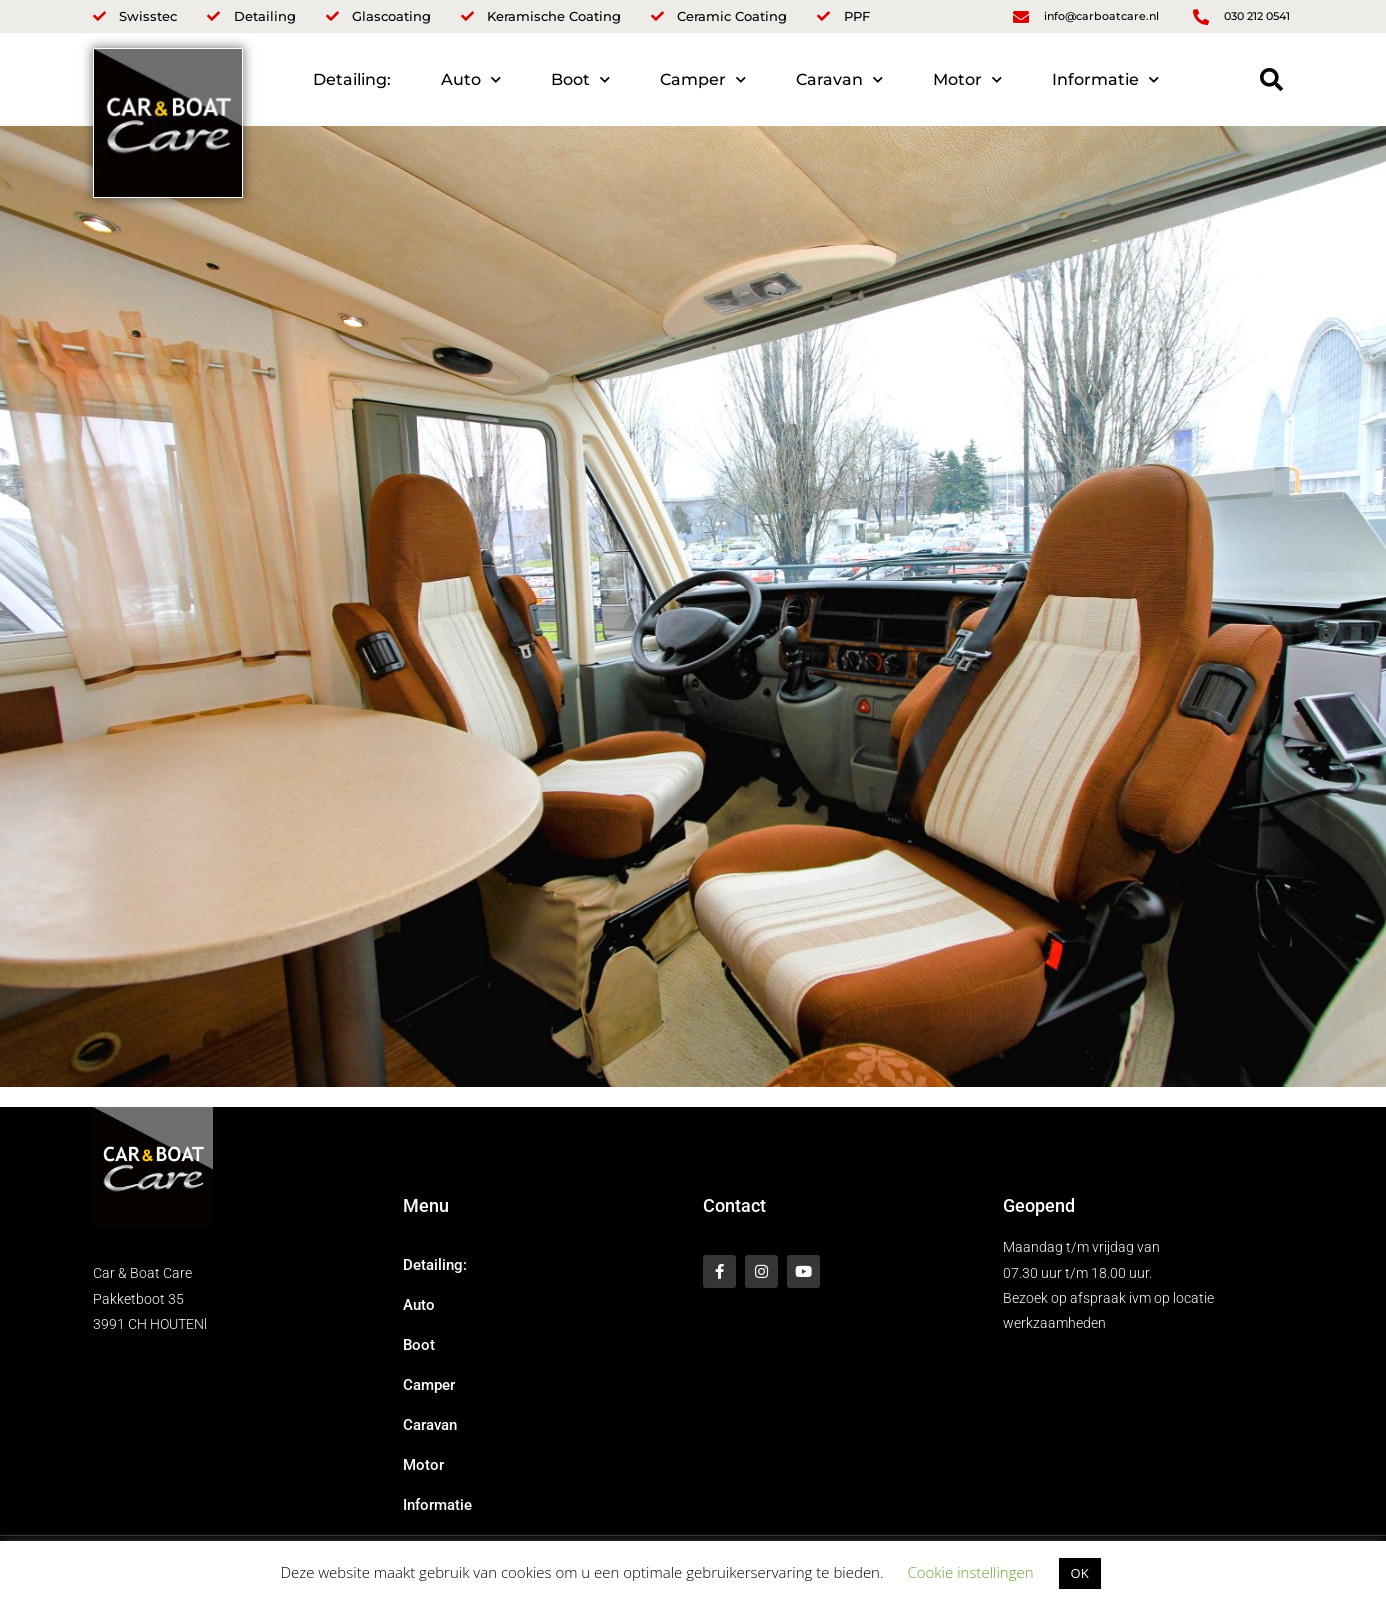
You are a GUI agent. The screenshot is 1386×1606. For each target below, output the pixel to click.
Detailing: (352, 79)
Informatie (1105, 79)
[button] (1271, 79)
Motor (967, 79)
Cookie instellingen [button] (970, 1572)
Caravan (839, 79)
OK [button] (1080, 1573)
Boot (580, 79)
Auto (471, 79)
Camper (703, 79)
